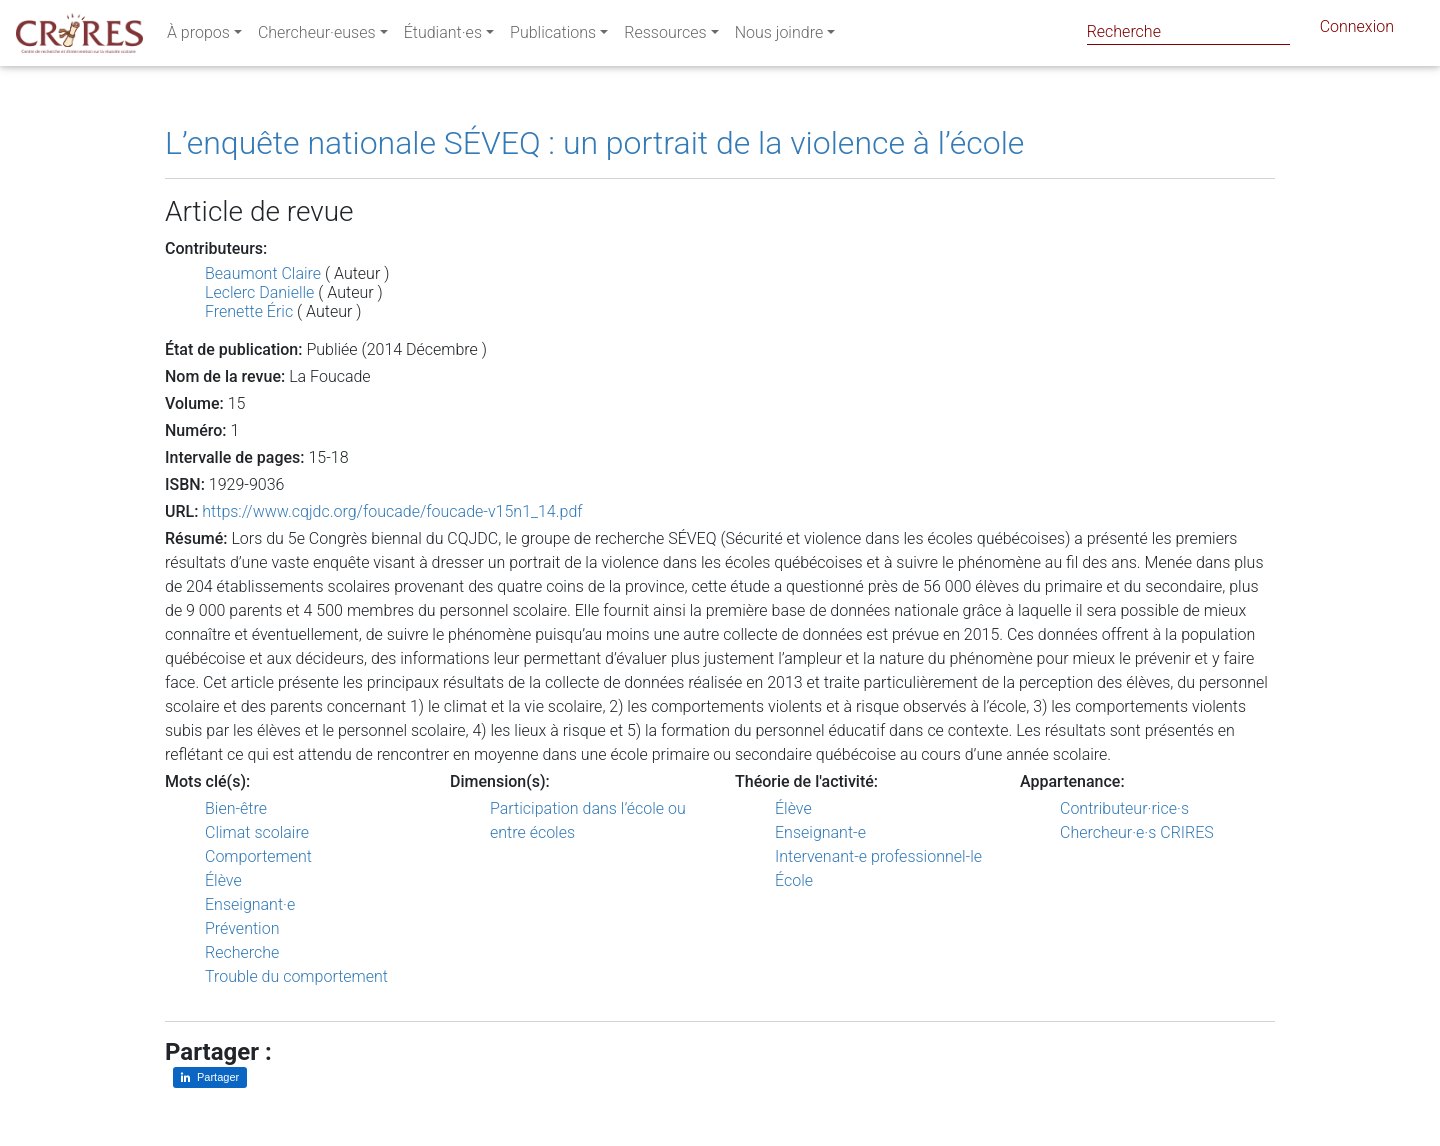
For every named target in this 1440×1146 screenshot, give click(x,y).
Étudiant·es (443, 36)
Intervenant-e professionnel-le (878, 856)
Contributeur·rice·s (1124, 808)
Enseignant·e (250, 904)
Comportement (258, 856)
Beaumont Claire (263, 273)
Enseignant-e (820, 832)
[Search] (1188, 31)
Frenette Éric (249, 311)
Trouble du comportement (296, 976)
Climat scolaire (257, 832)
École (794, 880)
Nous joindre (779, 36)
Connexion (1357, 30)
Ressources (665, 36)
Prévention (242, 928)
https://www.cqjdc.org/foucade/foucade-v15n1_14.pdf (392, 511)
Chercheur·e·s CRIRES (1137, 832)
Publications (553, 36)
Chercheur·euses (317, 36)
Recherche (242, 952)
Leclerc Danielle (259, 292)
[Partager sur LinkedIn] (210, 1077)
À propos (198, 36)
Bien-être (236, 808)
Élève (223, 880)
